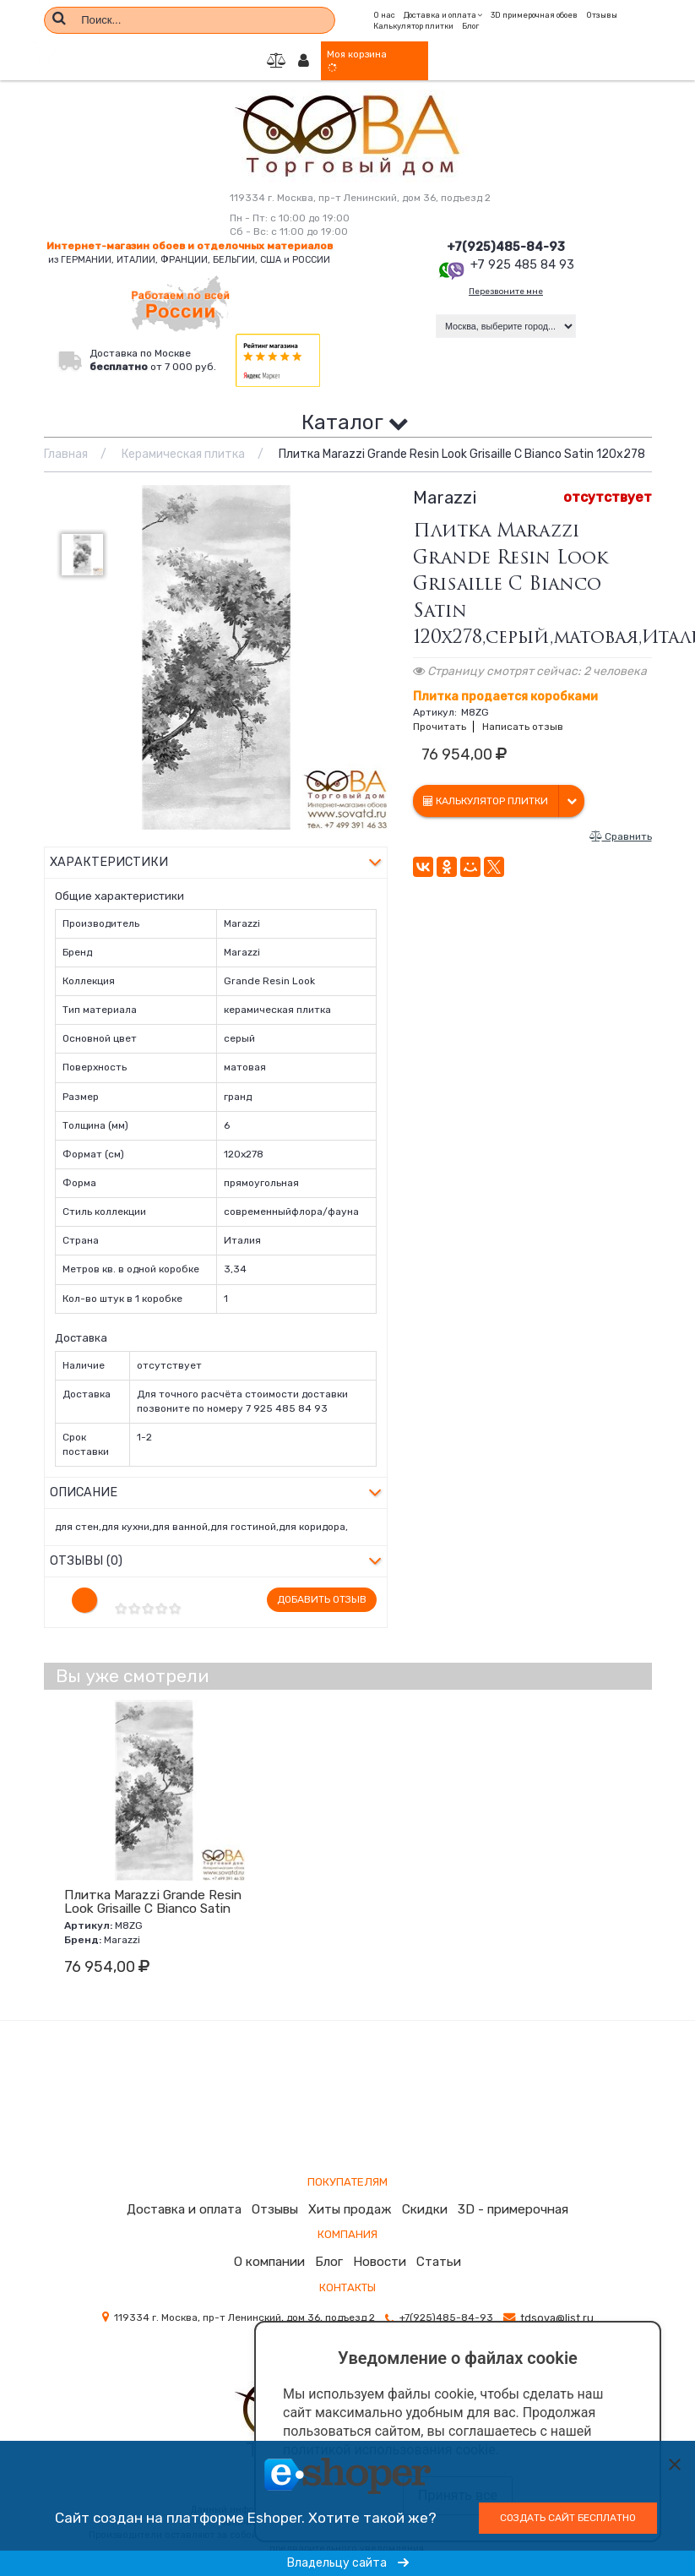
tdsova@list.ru (557, 2300)
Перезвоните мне (506, 294)
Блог (470, 24)
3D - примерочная (506, 2194)
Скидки (424, 2194)
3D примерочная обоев (534, 12)
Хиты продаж (354, 2194)
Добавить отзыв (322, 1584)
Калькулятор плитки (413, 24)
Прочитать (439, 728)
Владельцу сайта (348, 2563)
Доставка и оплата (193, 2194)
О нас (384, 12)
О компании (273, 2246)
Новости (378, 2246)
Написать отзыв (522, 728)
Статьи (434, 2246)
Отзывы (601, 12)
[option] (216, 659)
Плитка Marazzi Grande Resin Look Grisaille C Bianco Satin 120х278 (153, 1893)
